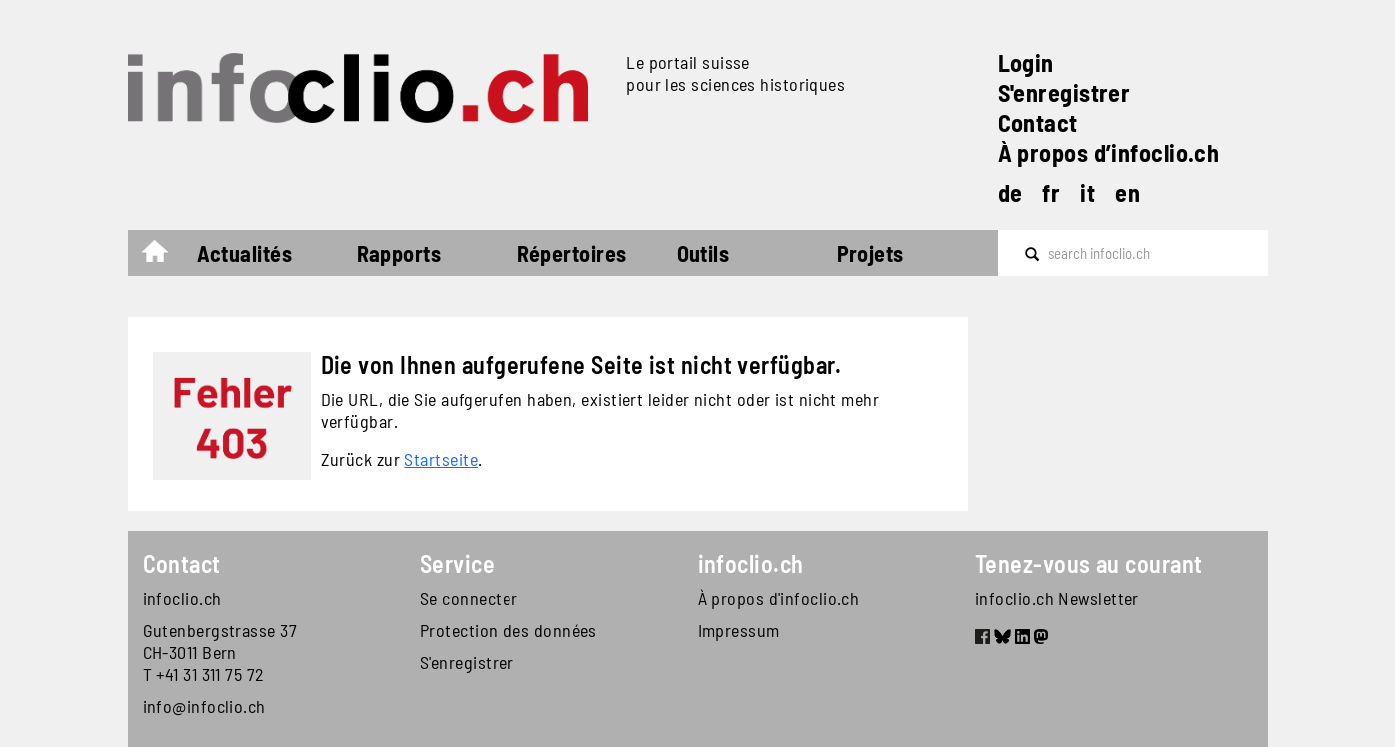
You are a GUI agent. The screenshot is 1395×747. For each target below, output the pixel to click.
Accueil (164, 256)
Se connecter (468, 598)
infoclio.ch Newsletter (1057, 598)
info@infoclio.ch (204, 706)
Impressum (739, 630)
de (1010, 192)
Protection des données (508, 630)
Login (1026, 62)
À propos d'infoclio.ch (779, 598)
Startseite (441, 459)
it (1087, 192)
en (1127, 192)
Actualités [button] (245, 253)
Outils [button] (703, 253)
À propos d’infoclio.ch (1109, 152)
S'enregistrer (1064, 92)
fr (1051, 192)
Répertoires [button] (572, 253)
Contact (1038, 122)
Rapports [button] (399, 253)
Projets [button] (870, 253)
